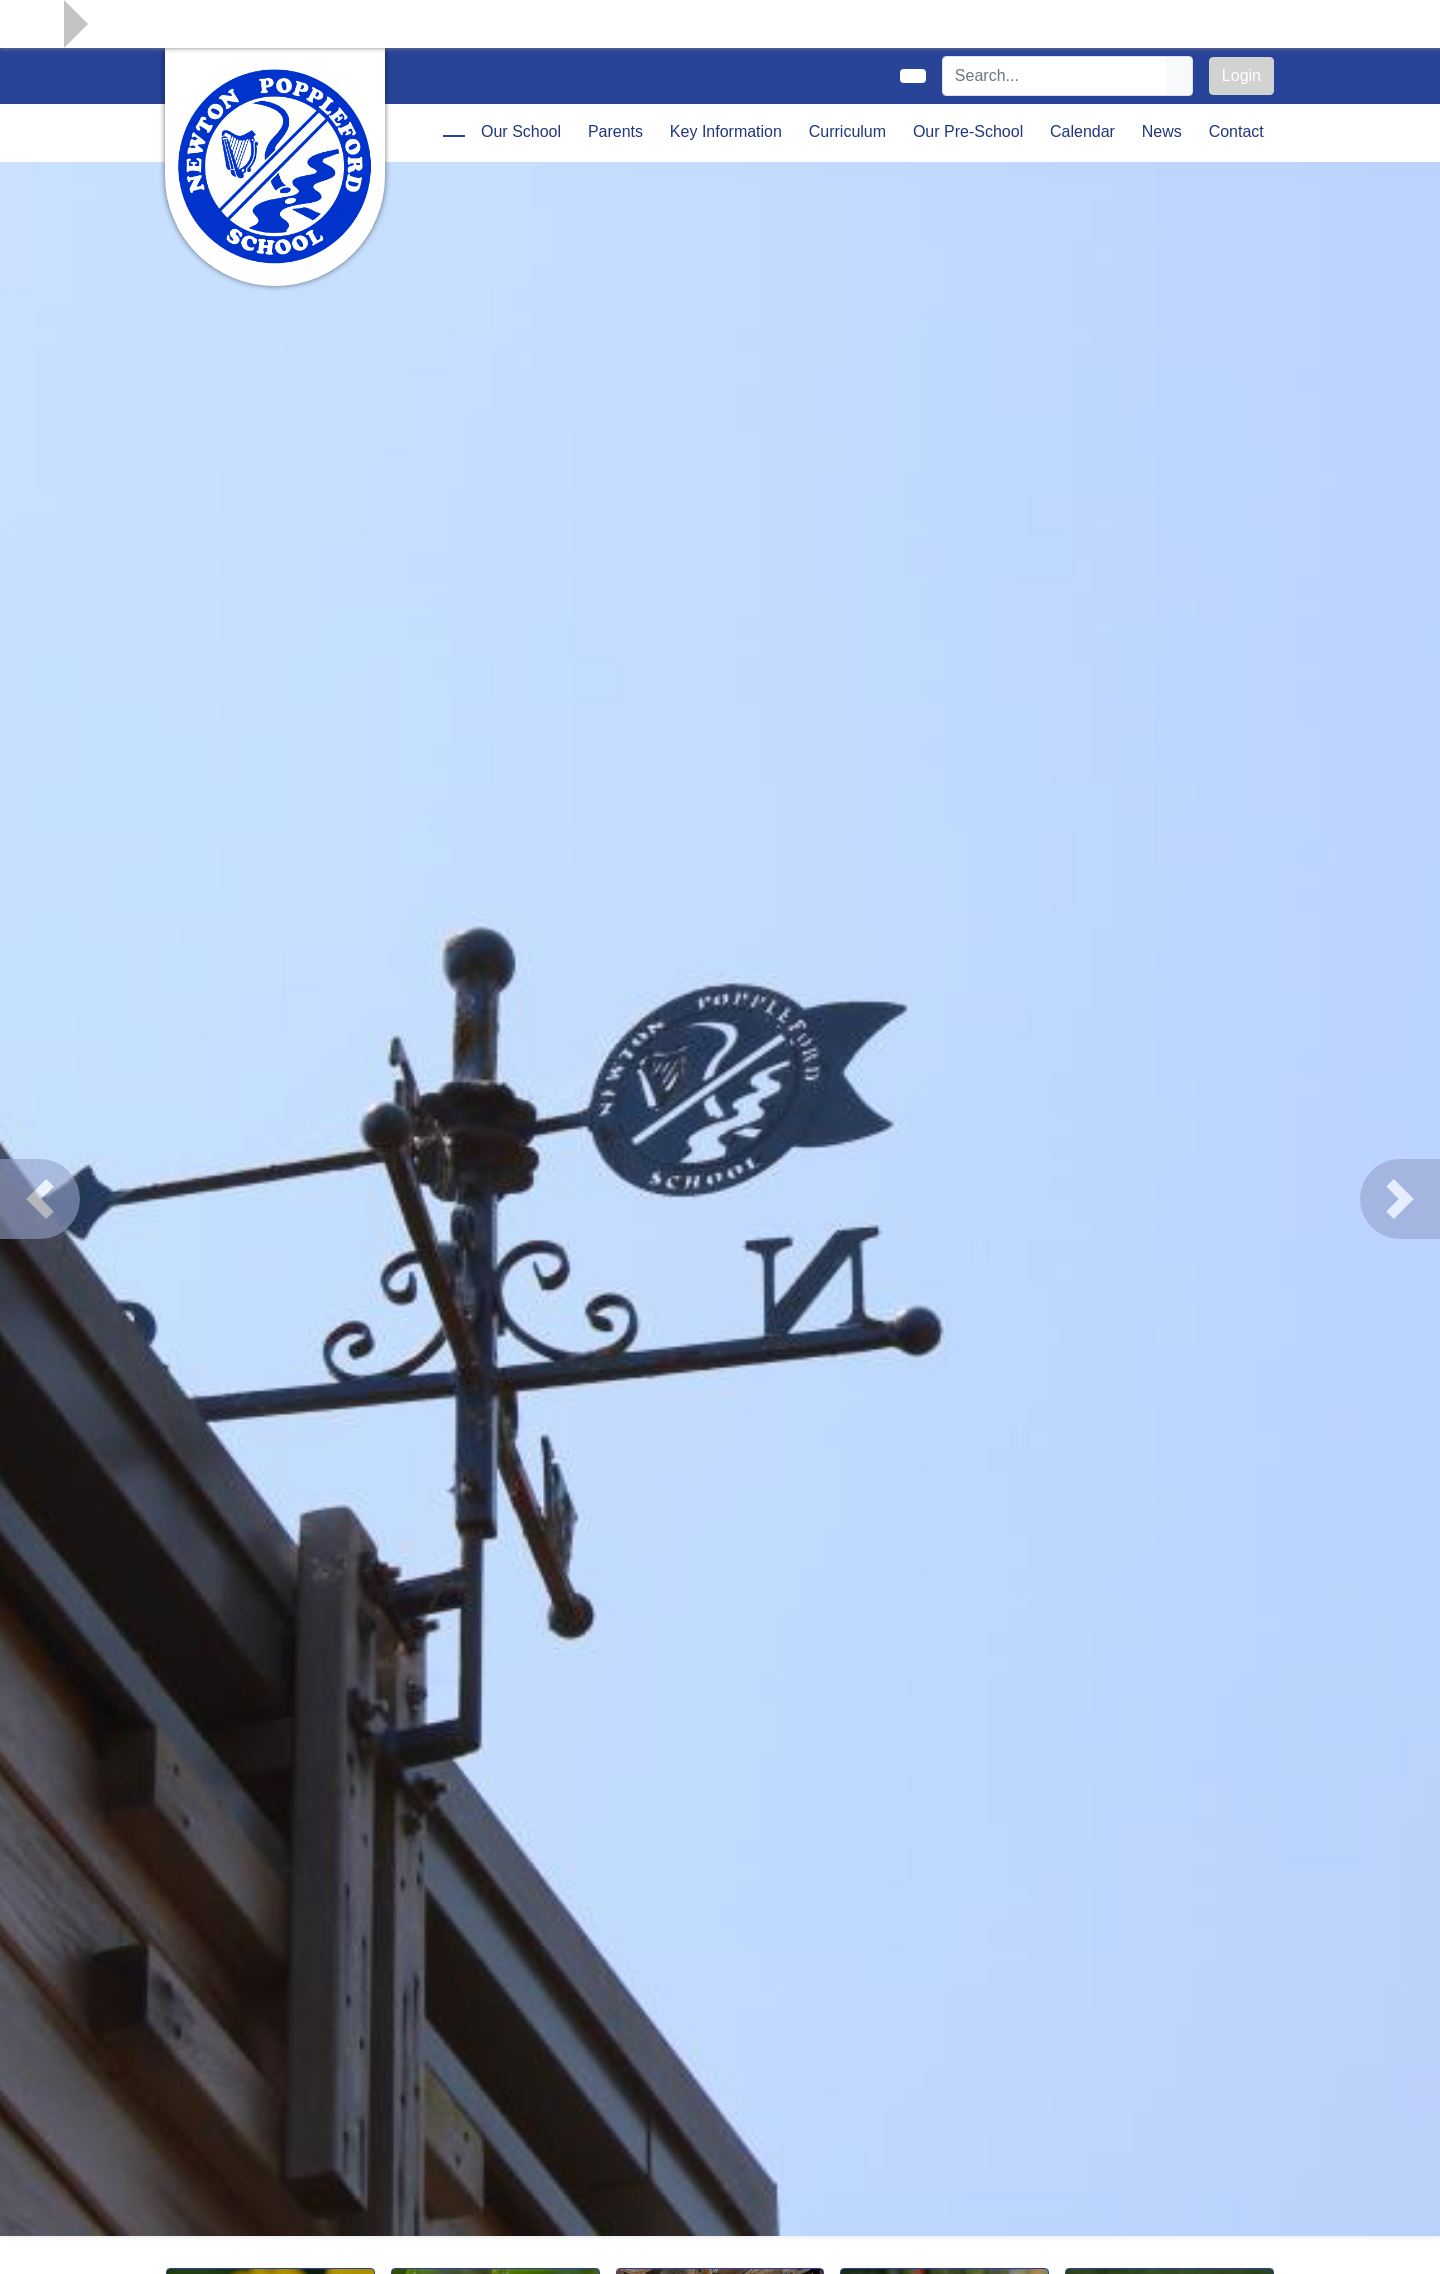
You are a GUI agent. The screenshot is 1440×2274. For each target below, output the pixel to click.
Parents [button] (615, 131)
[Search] (1055, 76)
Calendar (1082, 131)
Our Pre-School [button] (968, 131)
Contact (1236, 131)
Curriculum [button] (847, 131)
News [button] (1162, 131)
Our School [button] (521, 131)
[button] (40, 1199)
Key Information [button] (726, 131)
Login (1241, 75)
